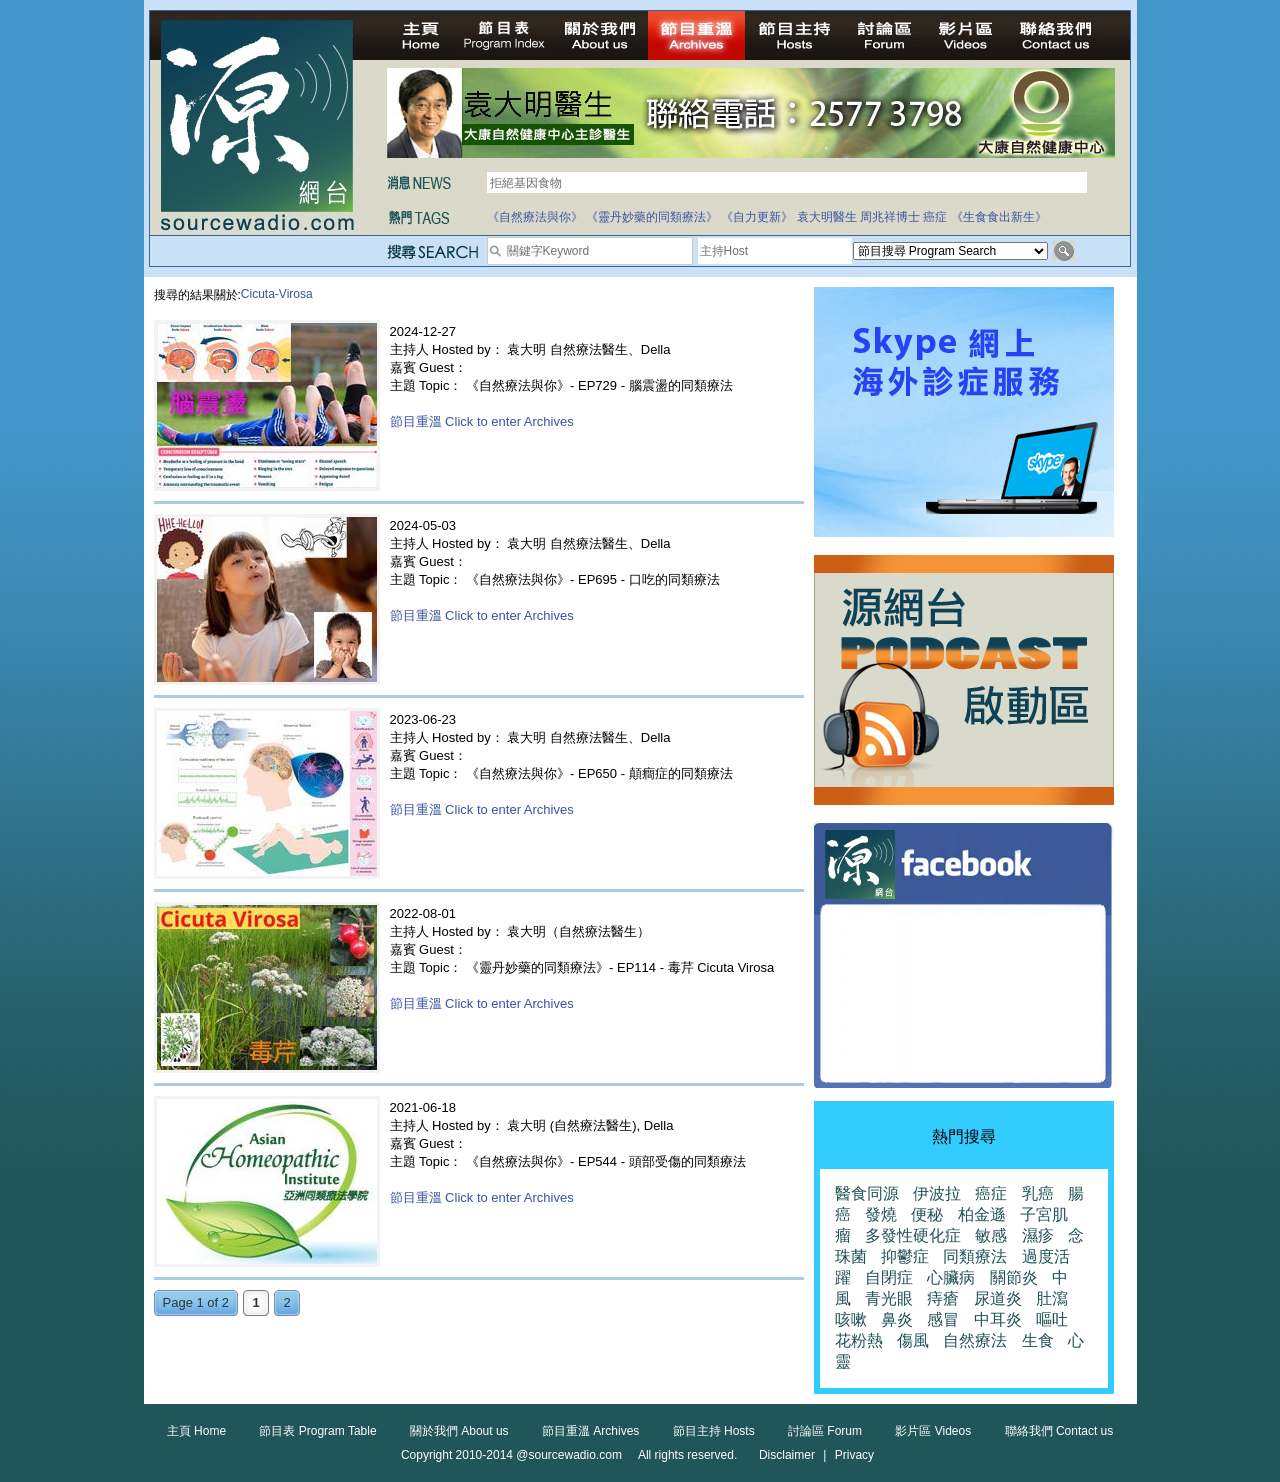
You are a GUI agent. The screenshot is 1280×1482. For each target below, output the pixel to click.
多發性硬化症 (913, 1235)
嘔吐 (1052, 1319)
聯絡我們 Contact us (1059, 1431)
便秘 (927, 1214)
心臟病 (951, 1277)
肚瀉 (1052, 1298)
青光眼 (889, 1298)
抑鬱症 (905, 1256)
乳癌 (1038, 1193)
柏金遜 (982, 1214)
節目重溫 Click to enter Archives (482, 421)
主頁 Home (196, 1431)
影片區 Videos (933, 1431)
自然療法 (975, 1340)
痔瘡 (943, 1298)
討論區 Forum (825, 1431)
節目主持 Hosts (714, 1431)
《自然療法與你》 (535, 217)
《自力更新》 (757, 217)
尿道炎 (998, 1298)
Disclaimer (787, 1455)
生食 (1038, 1340)
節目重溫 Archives (590, 1431)
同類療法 (975, 1256)
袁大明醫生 (827, 217)
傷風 (913, 1340)
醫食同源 (867, 1193)
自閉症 (889, 1277)
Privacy (854, 1455)
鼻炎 (897, 1319)
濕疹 (1038, 1235)
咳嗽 (851, 1319)
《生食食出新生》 (999, 217)
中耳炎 (998, 1319)
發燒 (881, 1214)
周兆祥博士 (890, 217)
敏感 (991, 1235)
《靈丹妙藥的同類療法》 (652, 217)
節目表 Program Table (317, 1431)
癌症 (935, 217)
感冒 (943, 1319)
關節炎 (1014, 1277)
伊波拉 (937, 1193)
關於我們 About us (459, 1431)
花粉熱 (859, 1340)
